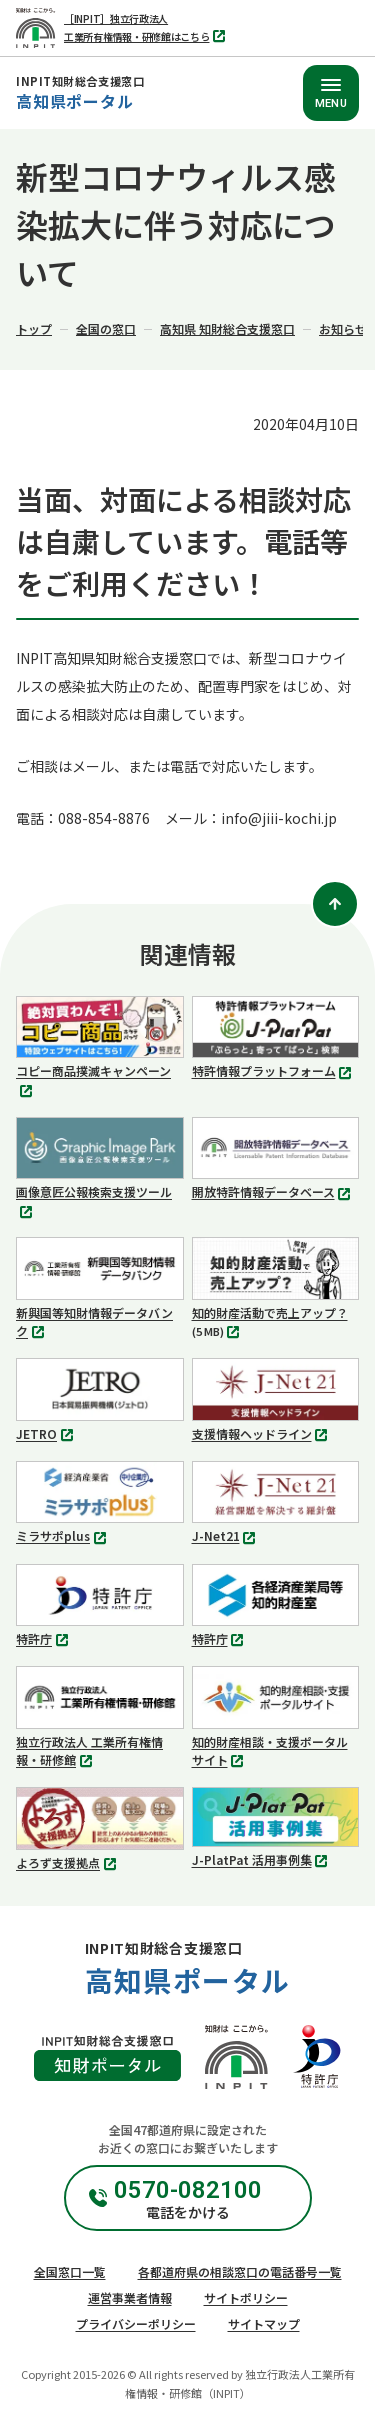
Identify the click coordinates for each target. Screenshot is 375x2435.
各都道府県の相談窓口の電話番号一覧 (240, 2271)
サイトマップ (264, 2323)
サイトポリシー (246, 2297)
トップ (34, 328)
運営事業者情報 (130, 2297)
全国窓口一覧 (70, 2271)
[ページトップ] (335, 904)
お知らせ (343, 328)
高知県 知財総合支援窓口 (227, 328)
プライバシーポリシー (136, 2323)
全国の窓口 (106, 328)
